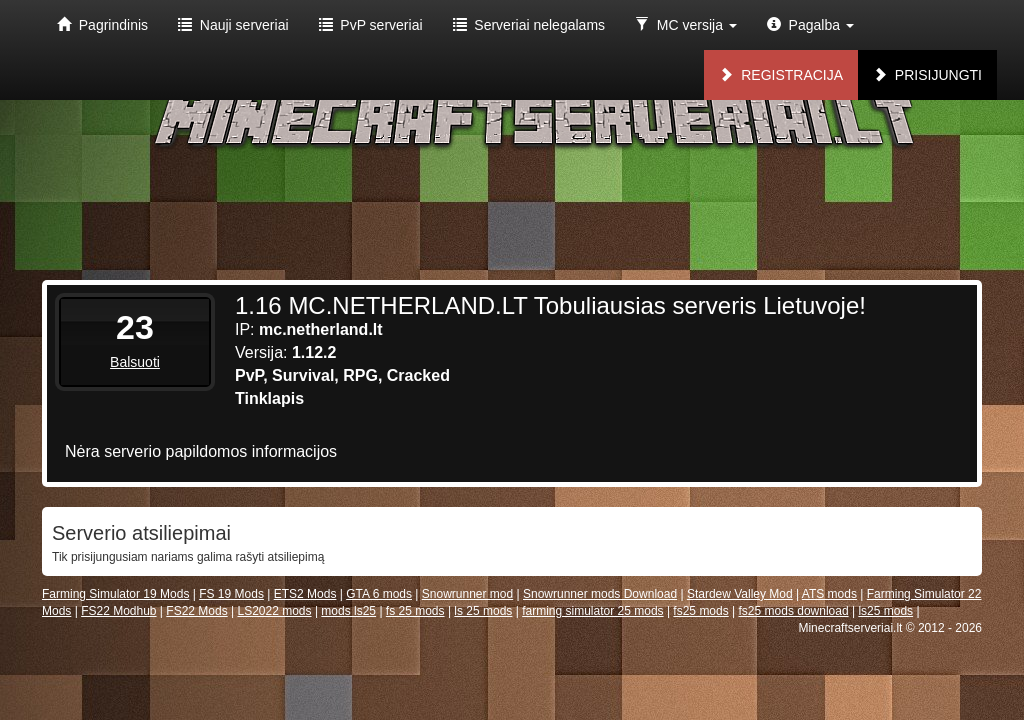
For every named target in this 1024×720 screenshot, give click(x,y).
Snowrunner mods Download (600, 594)
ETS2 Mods (305, 594)
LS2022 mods (274, 611)
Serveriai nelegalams (529, 25)
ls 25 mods (483, 611)
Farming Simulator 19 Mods (115, 594)
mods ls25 (348, 611)
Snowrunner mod (467, 594)
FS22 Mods (196, 611)
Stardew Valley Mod (740, 594)
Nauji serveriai (233, 25)
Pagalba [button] (810, 25)
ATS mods (829, 594)
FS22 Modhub (118, 611)
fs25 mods (700, 611)
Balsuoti (135, 362)
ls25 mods (885, 611)
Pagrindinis (102, 25)
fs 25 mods (415, 611)
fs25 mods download (794, 611)
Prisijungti (927, 75)
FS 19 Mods (231, 594)
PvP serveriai (371, 25)
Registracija (781, 75)
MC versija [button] (686, 25)
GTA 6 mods (379, 594)
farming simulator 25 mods (592, 611)
